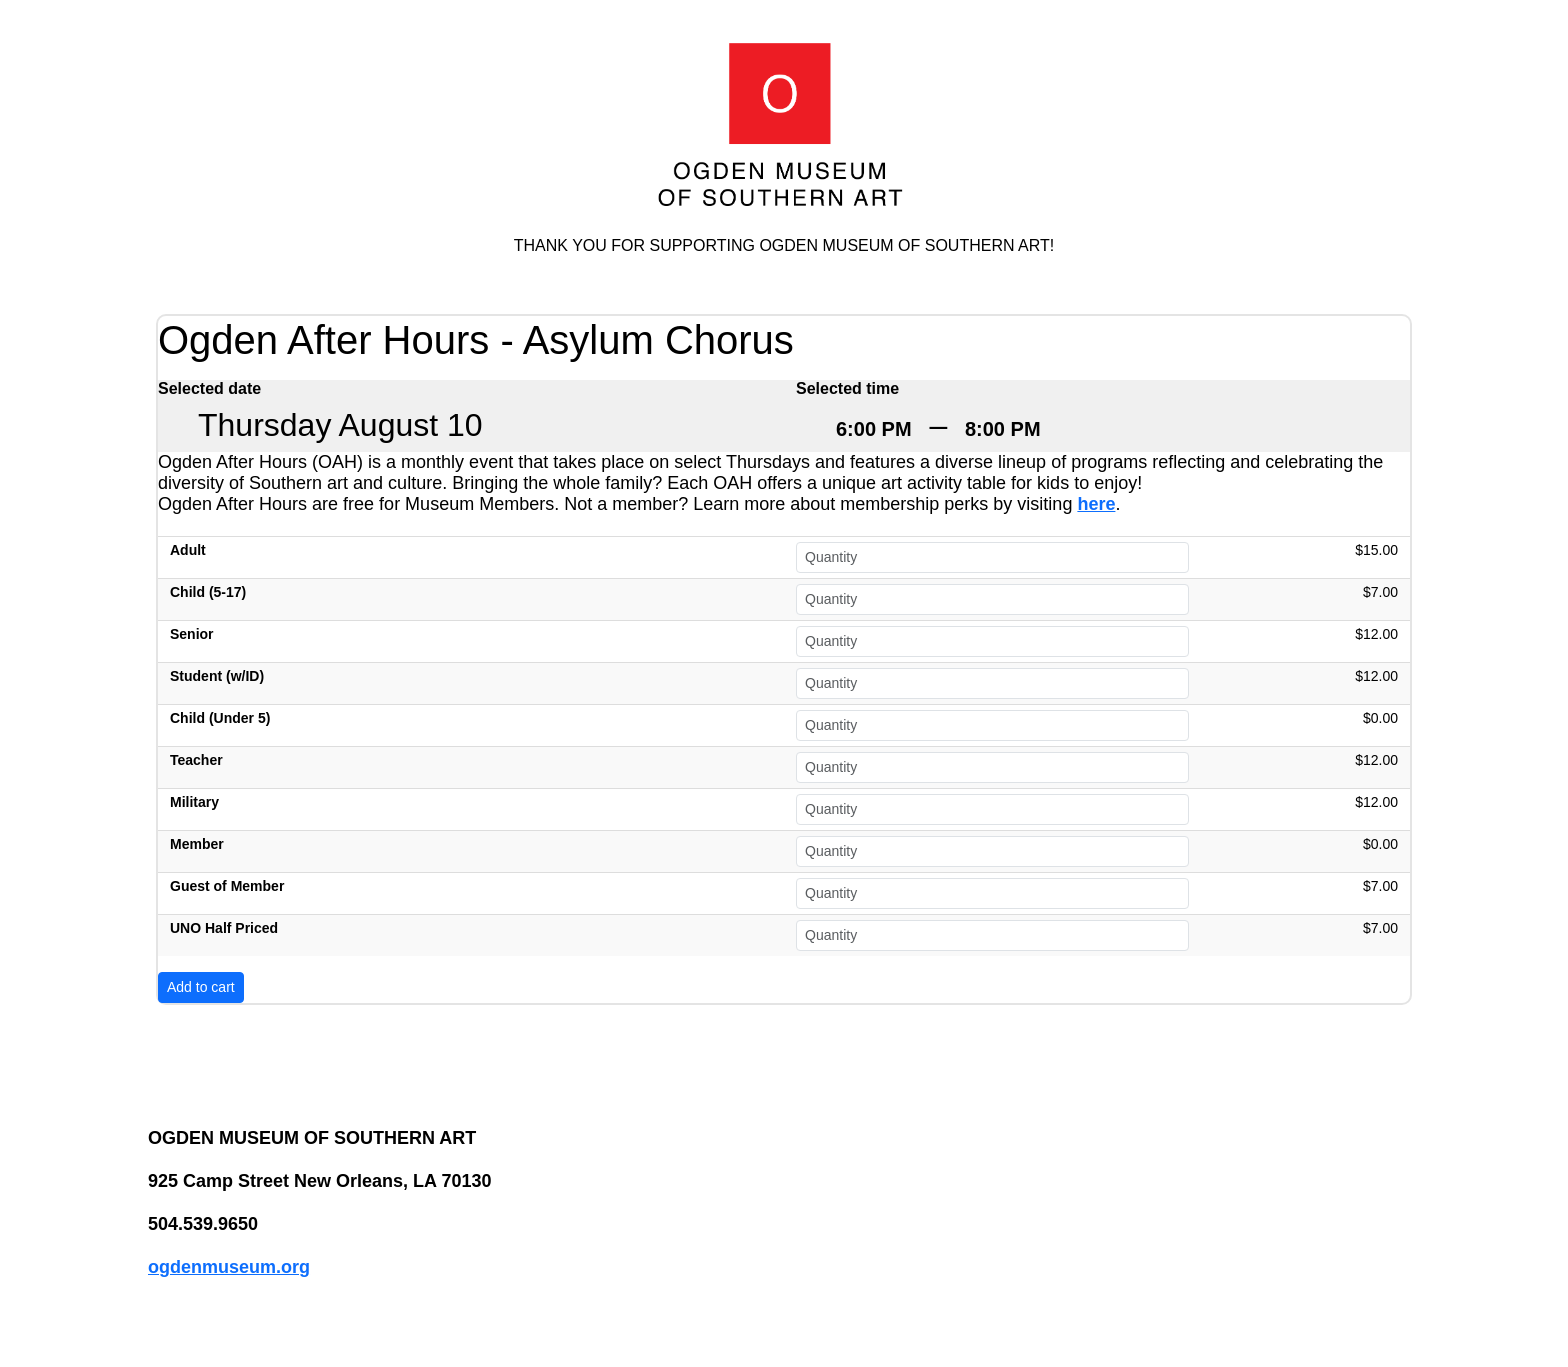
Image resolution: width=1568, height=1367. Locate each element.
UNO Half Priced (224, 928)
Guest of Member (227, 886)
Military (194, 802)
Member (197, 844)
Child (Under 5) (220, 718)
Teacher (196, 760)
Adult (188, 550)
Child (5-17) (208, 592)
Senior (192, 634)
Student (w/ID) (217, 676)
